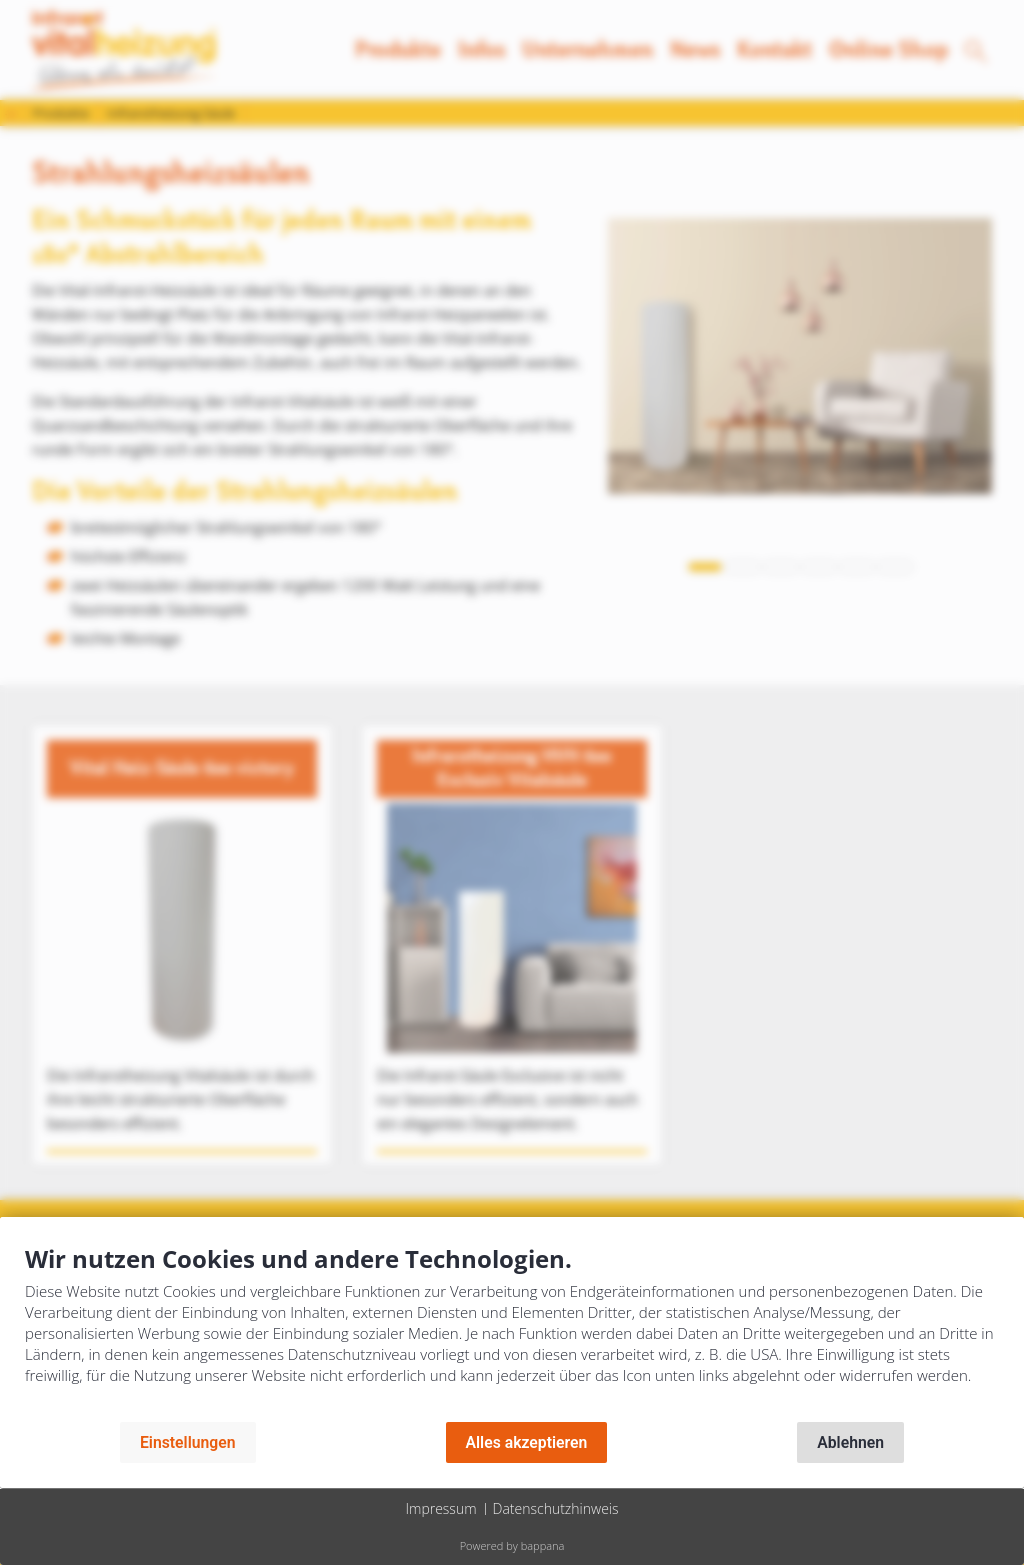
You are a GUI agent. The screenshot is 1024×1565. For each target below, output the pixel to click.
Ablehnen (850, 1442)
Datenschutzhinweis (556, 1508)
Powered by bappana (512, 1545)
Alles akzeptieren (527, 1442)
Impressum (440, 1508)
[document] (512, 1329)
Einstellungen (188, 1442)
